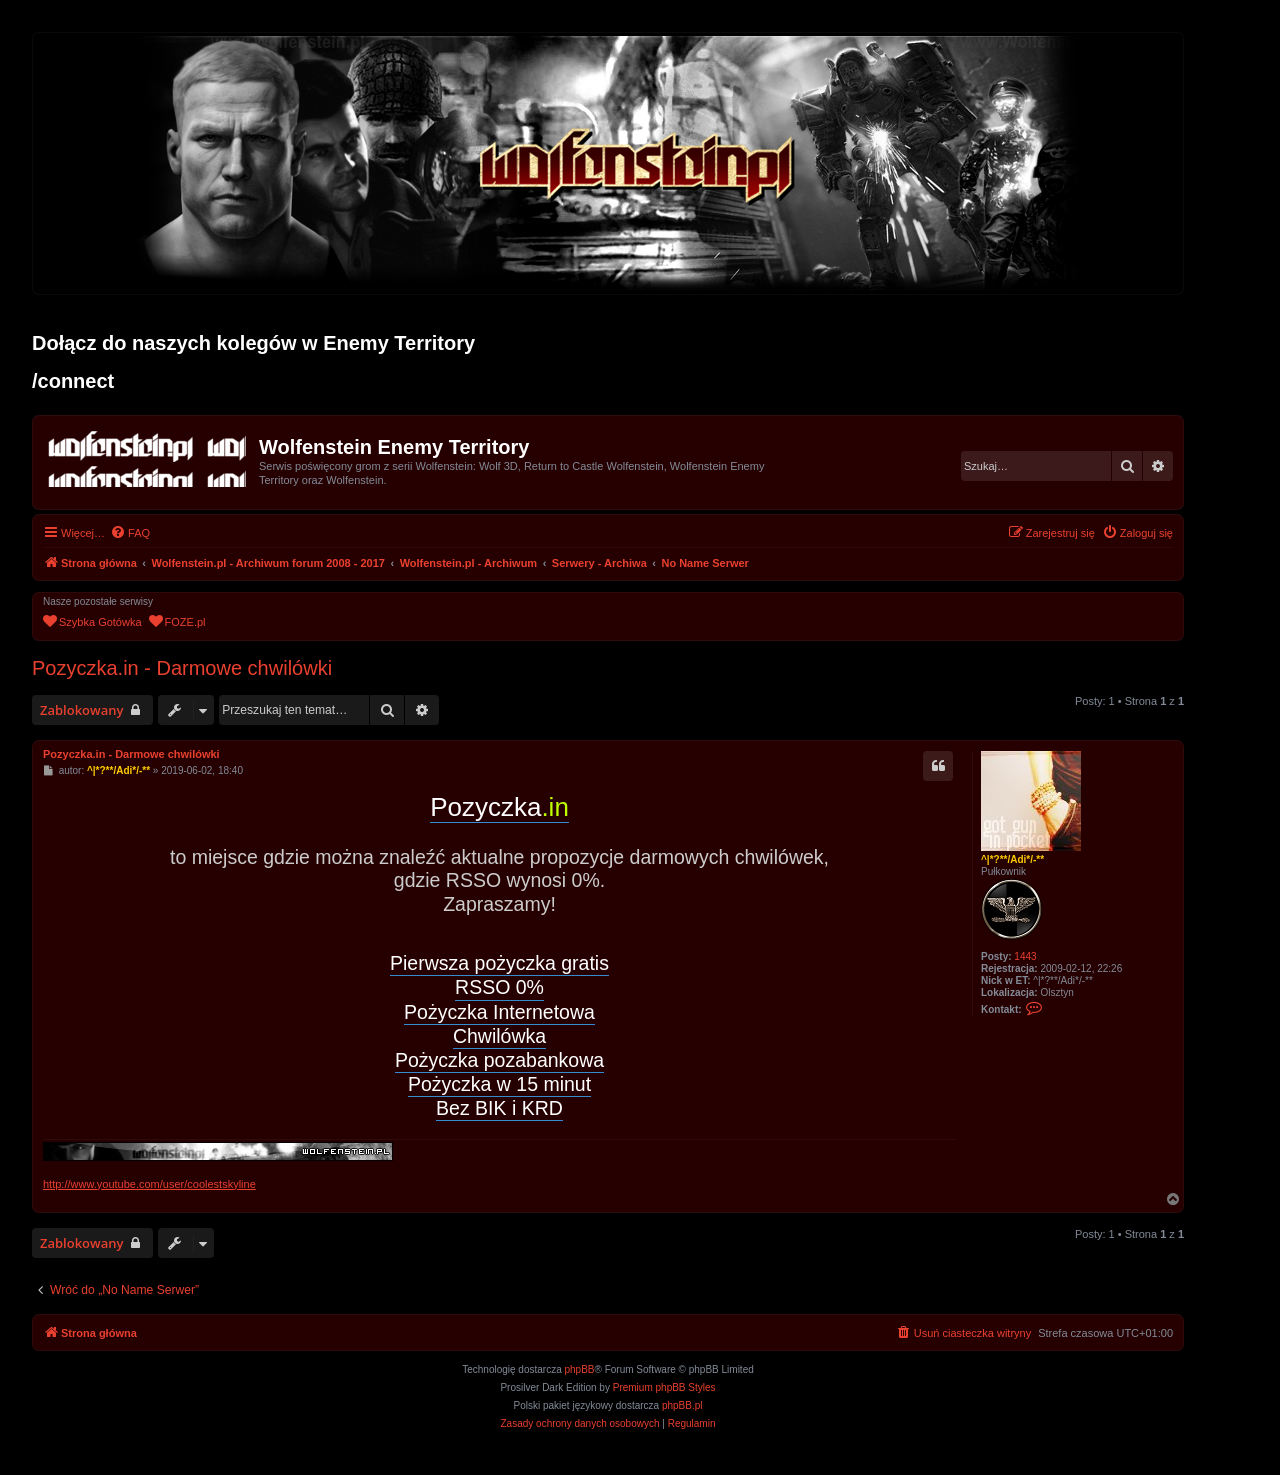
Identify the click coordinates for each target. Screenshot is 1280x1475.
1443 (1025, 956)
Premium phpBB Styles (664, 1387)
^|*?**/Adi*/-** (1012, 859)
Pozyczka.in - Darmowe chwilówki (182, 668)
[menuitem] (130, 533)
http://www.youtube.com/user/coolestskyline (149, 1184)
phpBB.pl (682, 1405)
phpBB (580, 1369)
